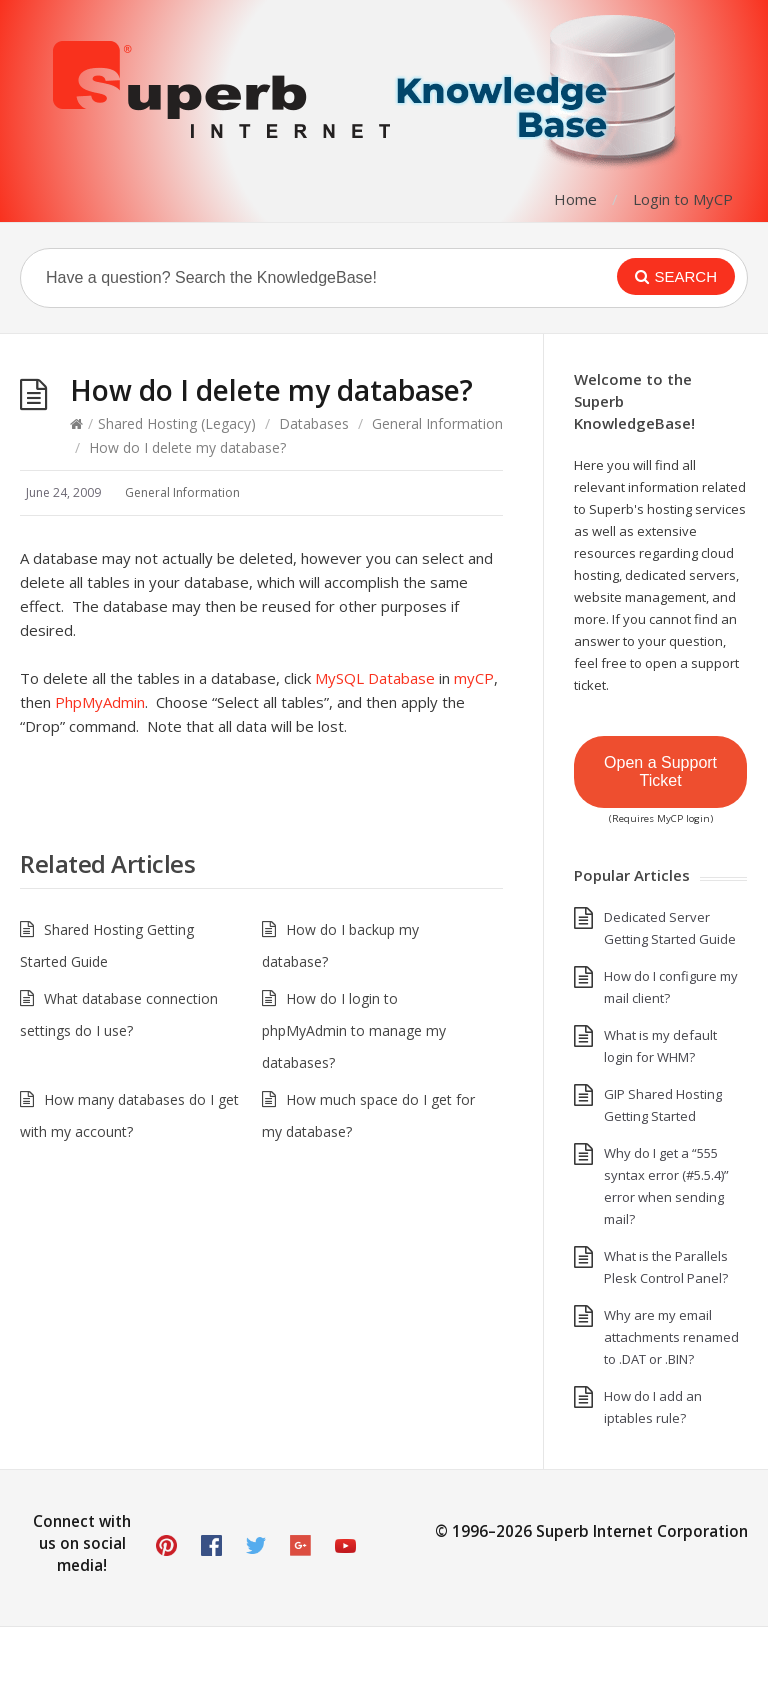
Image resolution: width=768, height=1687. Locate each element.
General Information (437, 423)
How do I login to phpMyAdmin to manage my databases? (354, 1030)
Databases (314, 423)
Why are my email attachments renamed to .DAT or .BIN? (671, 1337)
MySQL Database (375, 678)
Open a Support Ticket (660, 771)
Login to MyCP (683, 199)
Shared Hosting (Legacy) (177, 423)
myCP (474, 678)
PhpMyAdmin (100, 702)
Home (575, 199)
